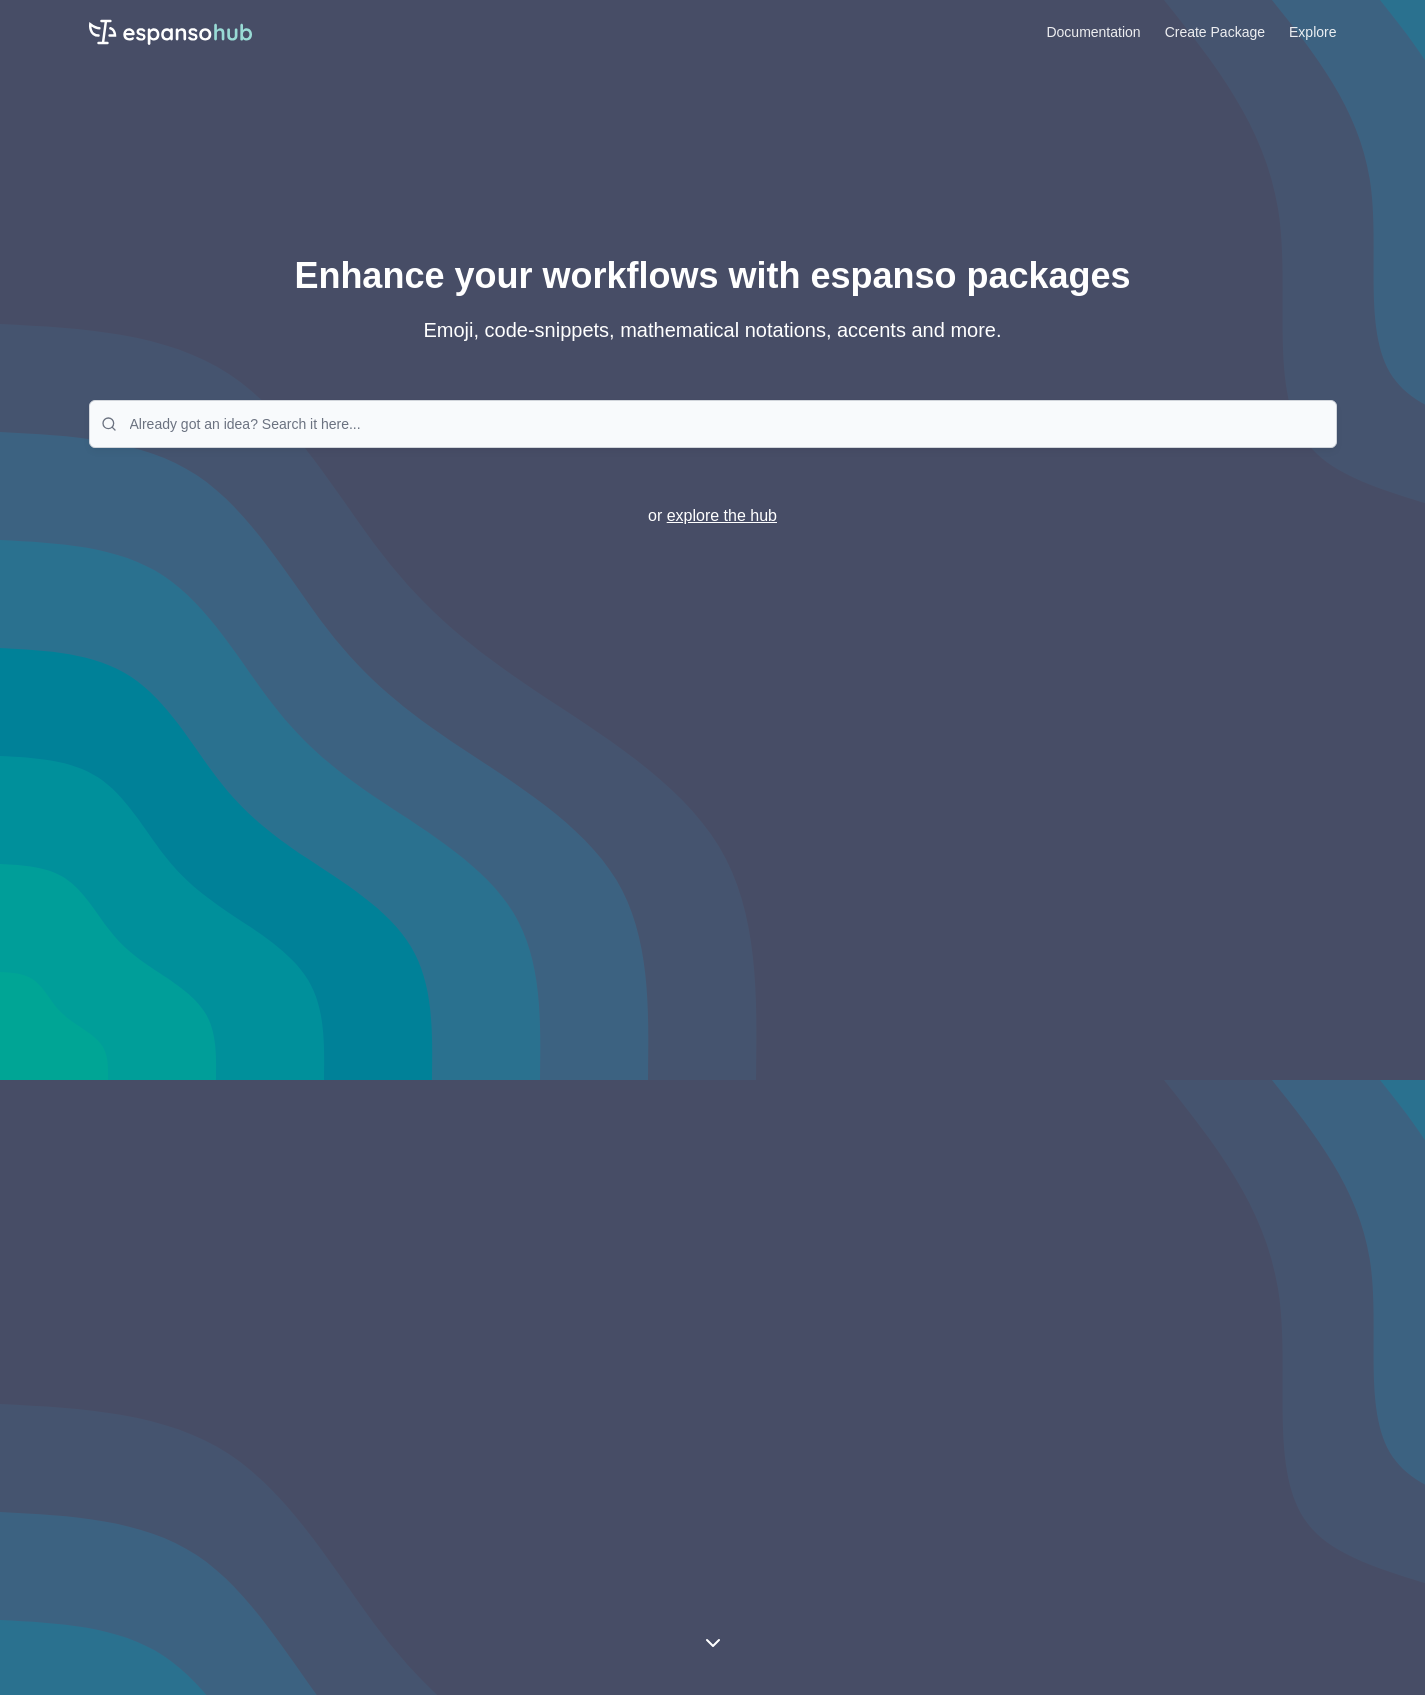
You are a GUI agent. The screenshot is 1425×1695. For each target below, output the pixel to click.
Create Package (1215, 32)
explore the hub (722, 515)
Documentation (1093, 32)
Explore (1312, 32)
